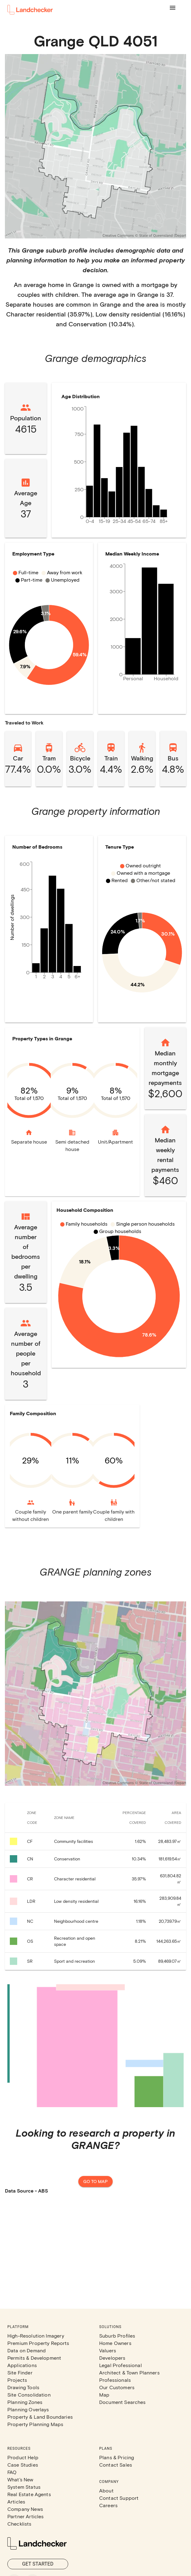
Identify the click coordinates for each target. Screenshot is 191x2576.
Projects (17, 2380)
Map (104, 2394)
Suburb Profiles (117, 2335)
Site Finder (20, 2372)
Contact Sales (115, 2465)
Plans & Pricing (116, 2457)
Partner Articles (25, 2516)
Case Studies (22, 2465)
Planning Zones (24, 2402)
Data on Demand (26, 2350)
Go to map (95, 2181)
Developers (112, 2358)
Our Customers (116, 2387)
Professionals (115, 2380)
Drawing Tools (23, 2387)
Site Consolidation (29, 2394)
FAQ (12, 2472)
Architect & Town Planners (129, 2372)
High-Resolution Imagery (35, 2335)
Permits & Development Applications (34, 2361)
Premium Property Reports (38, 2343)
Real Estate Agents (29, 2494)
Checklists (19, 2524)
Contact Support (118, 2498)
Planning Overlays (28, 2409)
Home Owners (115, 2343)
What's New (20, 2479)
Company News (25, 2509)
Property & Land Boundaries (40, 2417)
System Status (24, 2487)
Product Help (22, 2457)
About (106, 2490)
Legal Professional (120, 2365)
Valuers (107, 2350)
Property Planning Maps (35, 2424)
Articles (16, 2501)
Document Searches (122, 2402)
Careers (108, 2505)
